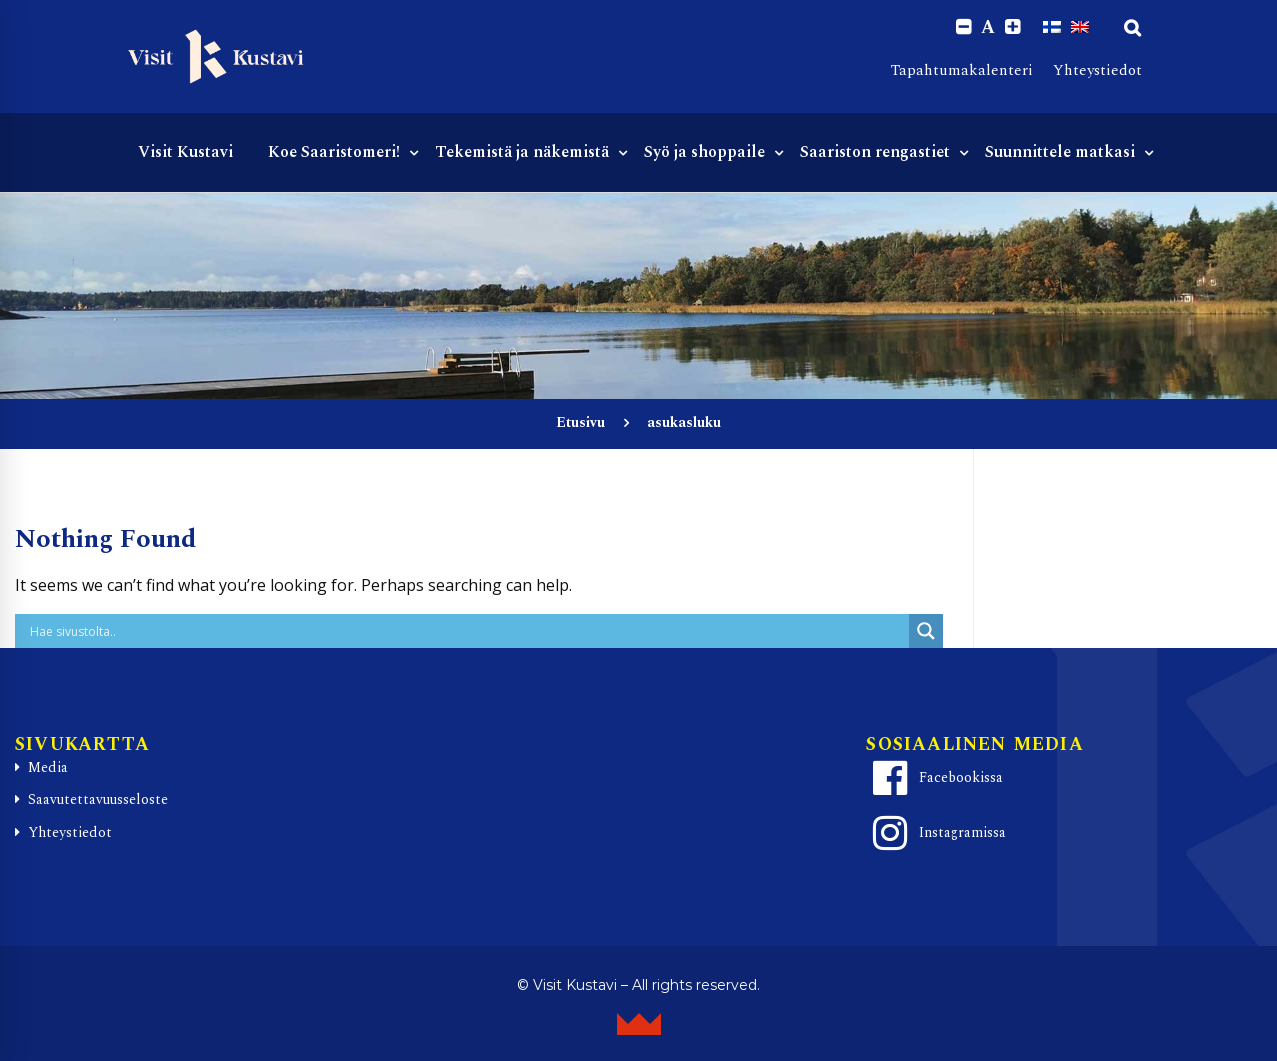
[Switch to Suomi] (1052, 27)
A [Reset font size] (988, 28)
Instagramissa (936, 833)
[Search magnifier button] (926, 631)
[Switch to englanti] (1080, 27)
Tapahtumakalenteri (962, 70)
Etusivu (580, 422)
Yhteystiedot (1097, 70)
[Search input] (467, 631)
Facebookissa (935, 778)
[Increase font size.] (1012, 27)
